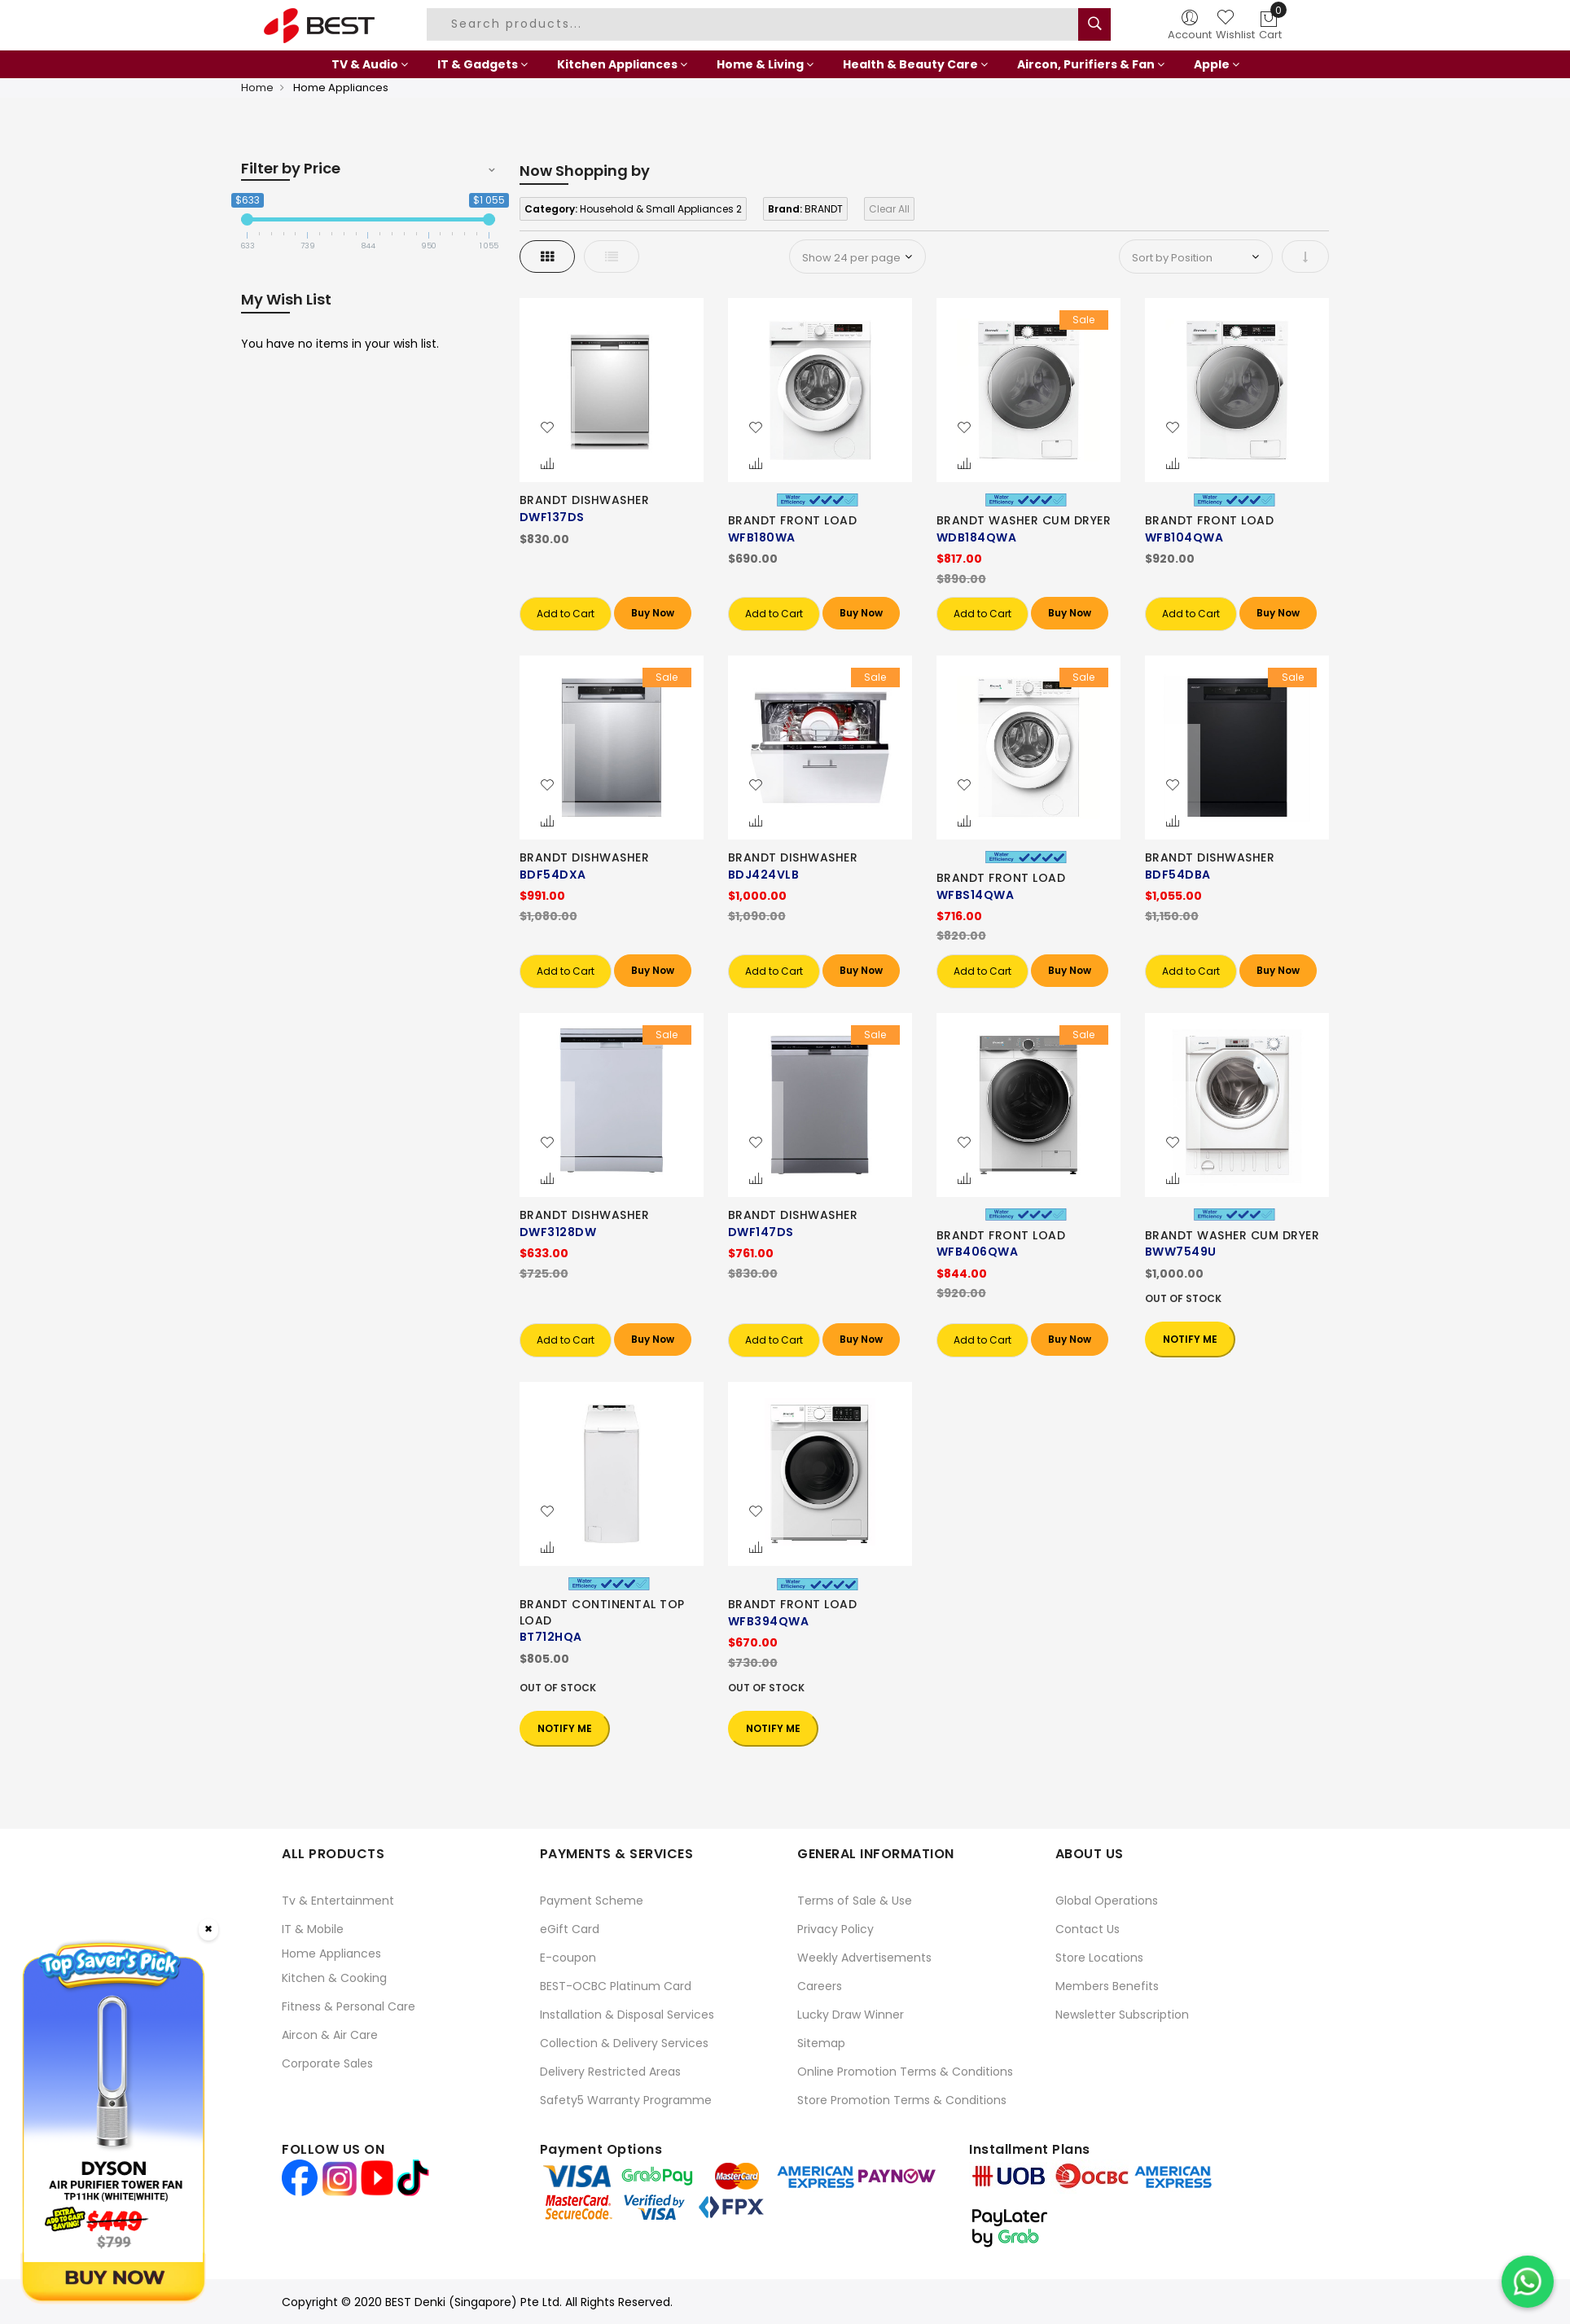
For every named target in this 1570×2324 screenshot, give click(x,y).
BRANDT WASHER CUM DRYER (1024, 520)
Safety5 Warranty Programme (626, 2100)
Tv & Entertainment (338, 1900)
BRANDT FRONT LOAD (792, 520)
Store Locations (1099, 1957)
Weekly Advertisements (864, 1957)
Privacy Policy (835, 1929)
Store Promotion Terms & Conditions (901, 2100)
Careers (819, 1986)
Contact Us (1087, 1929)
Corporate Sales (327, 2063)
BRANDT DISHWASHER (585, 500)
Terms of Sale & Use (854, 1900)
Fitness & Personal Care (348, 2006)
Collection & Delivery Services (624, 2043)
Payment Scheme (591, 1900)
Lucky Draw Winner (850, 2014)
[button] (547, 428)
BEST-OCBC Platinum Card (615, 1986)
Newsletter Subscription (1122, 2014)
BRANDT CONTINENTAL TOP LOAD (602, 1612)
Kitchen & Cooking (334, 1978)
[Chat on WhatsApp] (1528, 2282)
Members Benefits (1107, 1986)
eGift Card (569, 1929)
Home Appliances (331, 1953)
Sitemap (821, 2043)
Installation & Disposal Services (627, 2014)
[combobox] (755, 24)
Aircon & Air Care (330, 2035)
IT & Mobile (313, 1929)
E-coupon (568, 1957)
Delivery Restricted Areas (610, 2071)
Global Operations (1106, 1900)
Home (257, 87)
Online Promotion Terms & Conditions (905, 2071)
